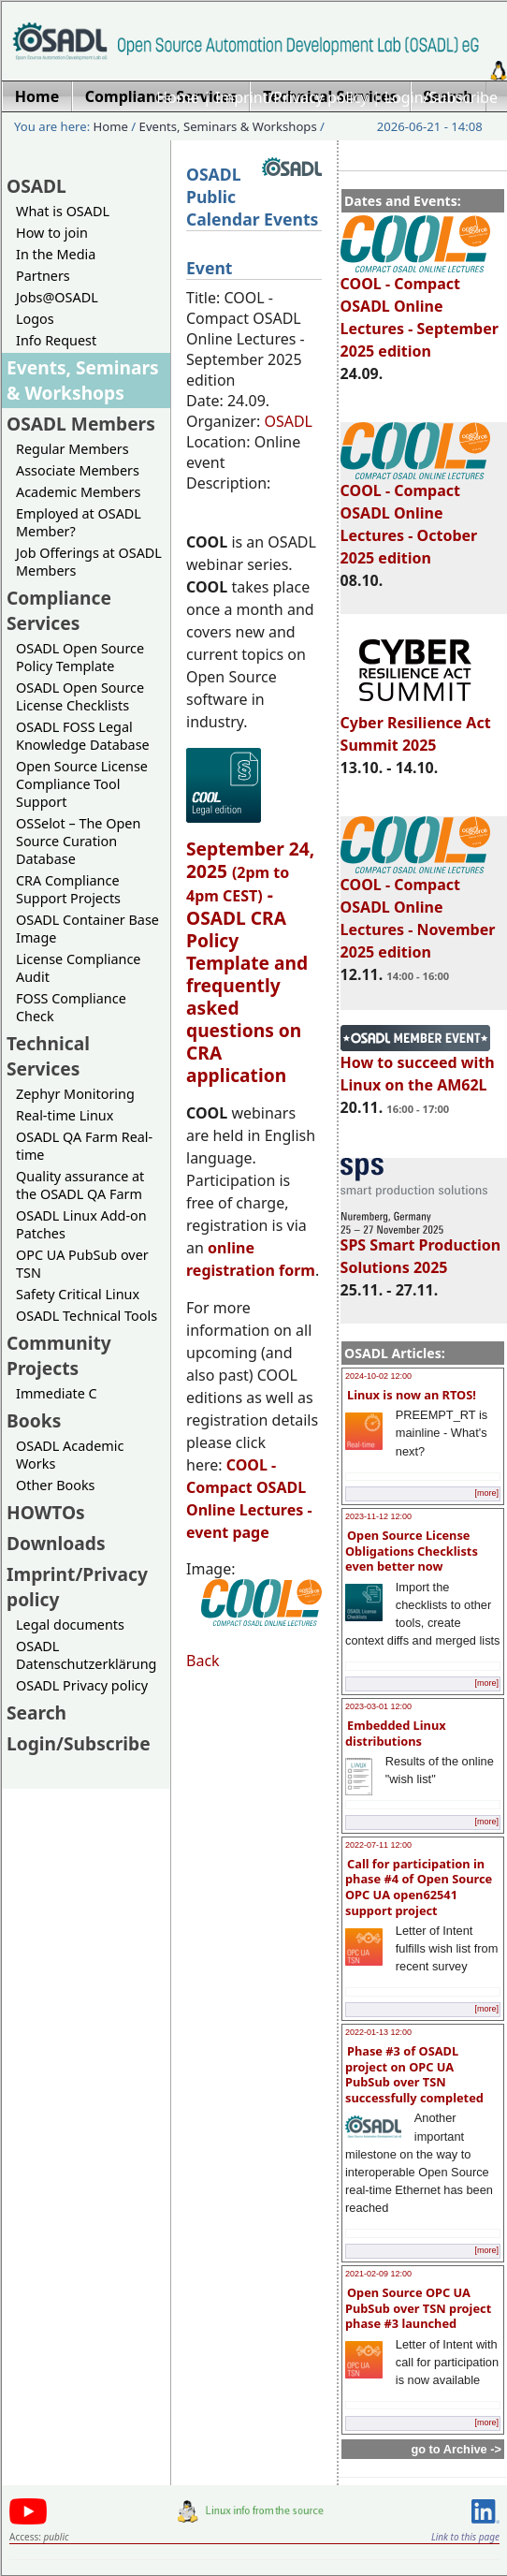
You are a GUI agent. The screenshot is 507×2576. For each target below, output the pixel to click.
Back (203, 1660)
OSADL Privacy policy (82, 1685)
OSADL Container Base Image (87, 928)
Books (34, 1420)
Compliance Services (59, 610)
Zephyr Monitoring (75, 1094)
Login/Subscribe (441, 97)
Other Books (55, 1485)
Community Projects (59, 1355)
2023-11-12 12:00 (378, 1516)
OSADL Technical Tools (86, 1316)
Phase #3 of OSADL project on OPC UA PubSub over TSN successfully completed (414, 2074)
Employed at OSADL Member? (78, 522)
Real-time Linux (64, 1115)
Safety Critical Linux (77, 1294)
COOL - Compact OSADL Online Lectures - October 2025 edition (415, 515)
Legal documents (70, 1624)
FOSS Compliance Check (71, 1007)
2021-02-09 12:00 (378, 2273)
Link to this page (465, 2536)
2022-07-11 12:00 (378, 1845)
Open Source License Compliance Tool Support (82, 784)
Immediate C (56, 1393)
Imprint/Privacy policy (292, 97)
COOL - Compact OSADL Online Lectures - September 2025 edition (419, 308)
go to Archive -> (456, 2449)
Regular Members (72, 449)
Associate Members (77, 470)
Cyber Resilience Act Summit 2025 (415, 725)
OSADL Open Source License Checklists (80, 696)
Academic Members (78, 492)
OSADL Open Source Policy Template (80, 657)
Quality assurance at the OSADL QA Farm (80, 1185)
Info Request (56, 340)
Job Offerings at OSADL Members (89, 561)
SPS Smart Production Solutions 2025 (420, 1248)
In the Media (55, 254)
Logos (35, 319)
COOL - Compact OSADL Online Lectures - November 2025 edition (418, 909)
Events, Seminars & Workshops (228, 126)
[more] (486, 1493)
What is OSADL (62, 211)
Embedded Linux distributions (395, 1733)
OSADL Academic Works (69, 1454)
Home (177, 97)
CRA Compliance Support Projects (68, 889)
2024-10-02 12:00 (378, 1376)
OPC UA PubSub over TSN (82, 1263)
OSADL (36, 185)
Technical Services (48, 1056)
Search (36, 1712)
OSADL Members (81, 423)
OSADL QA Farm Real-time (84, 1146)
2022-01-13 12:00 (378, 2032)
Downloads (56, 1543)
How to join (52, 233)
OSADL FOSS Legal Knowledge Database (83, 736)
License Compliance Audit (78, 968)
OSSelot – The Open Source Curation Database (78, 841)
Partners (43, 276)
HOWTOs (46, 1512)
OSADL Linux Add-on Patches (81, 1224)
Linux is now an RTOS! (411, 1394)
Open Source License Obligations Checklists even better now (411, 1550)
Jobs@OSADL (57, 297)
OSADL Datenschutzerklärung (86, 1655)
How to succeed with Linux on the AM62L (417, 1065)
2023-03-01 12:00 (378, 1706)
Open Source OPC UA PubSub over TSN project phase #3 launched (418, 2308)
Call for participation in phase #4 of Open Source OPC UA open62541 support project (418, 1887)
